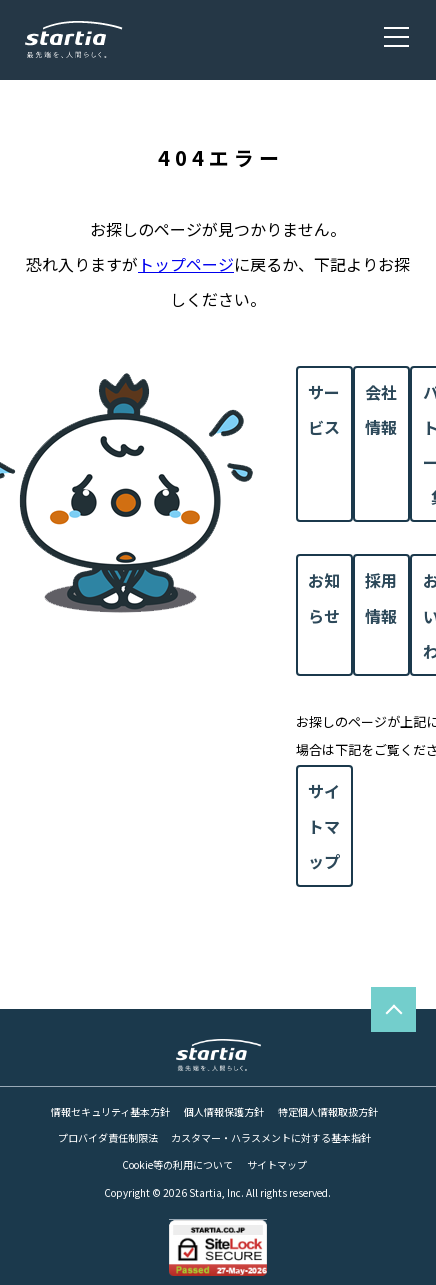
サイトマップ (324, 826)
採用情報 (381, 597)
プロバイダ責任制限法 (108, 1138)
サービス (324, 409)
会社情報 (381, 409)
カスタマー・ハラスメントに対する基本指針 (271, 1138)
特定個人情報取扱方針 (328, 1112)
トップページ (186, 264)
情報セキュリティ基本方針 (110, 1112)
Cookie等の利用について (177, 1165)
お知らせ (324, 597)
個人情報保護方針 (224, 1112)
